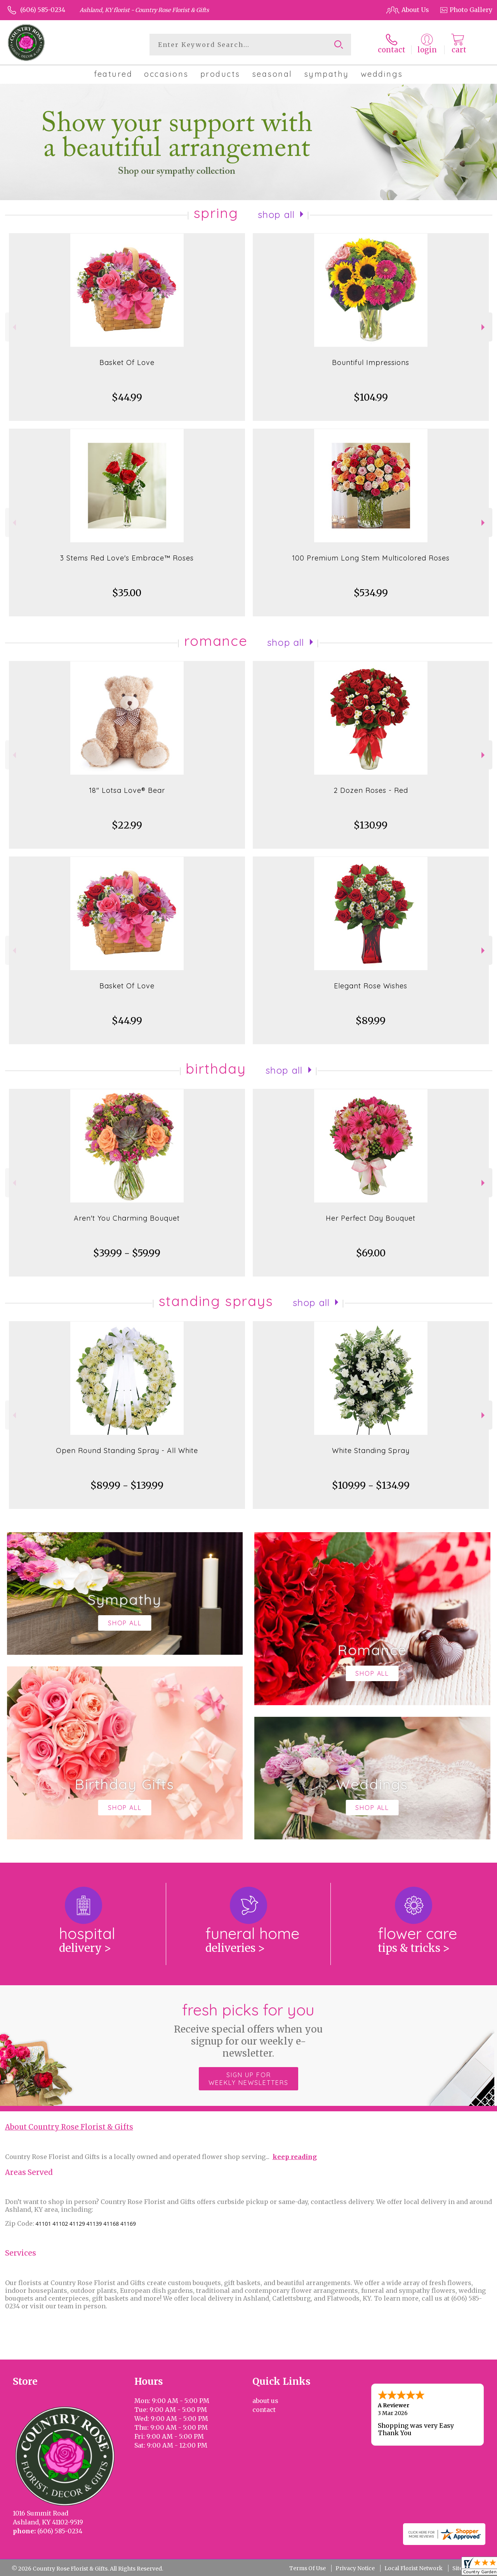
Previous (13, 327)
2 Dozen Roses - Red (371, 790)
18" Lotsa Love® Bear (127, 790)
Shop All (276, 214)
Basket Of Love (127, 362)
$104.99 (371, 397)
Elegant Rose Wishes (370, 985)
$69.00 (371, 1253)
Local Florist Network (413, 2568)
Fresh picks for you (248, 2029)
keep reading (295, 2157)
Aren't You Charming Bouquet (127, 1218)
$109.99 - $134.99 (371, 1485)
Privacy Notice (355, 2568)
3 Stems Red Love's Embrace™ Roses (127, 558)
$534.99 (371, 593)
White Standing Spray (371, 1450)
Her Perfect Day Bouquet (370, 1218)
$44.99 (127, 397)
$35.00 (126, 593)
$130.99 (371, 825)
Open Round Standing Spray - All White (127, 1450)
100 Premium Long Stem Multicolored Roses (371, 558)
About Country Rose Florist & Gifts (69, 2127)
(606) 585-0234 (42, 10)
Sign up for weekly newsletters (248, 2078)
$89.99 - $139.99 (126, 1485)
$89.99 (371, 1021)
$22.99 (127, 825)
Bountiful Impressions (370, 362)
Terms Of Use (307, 2568)
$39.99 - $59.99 (126, 1253)
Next (484, 327)
